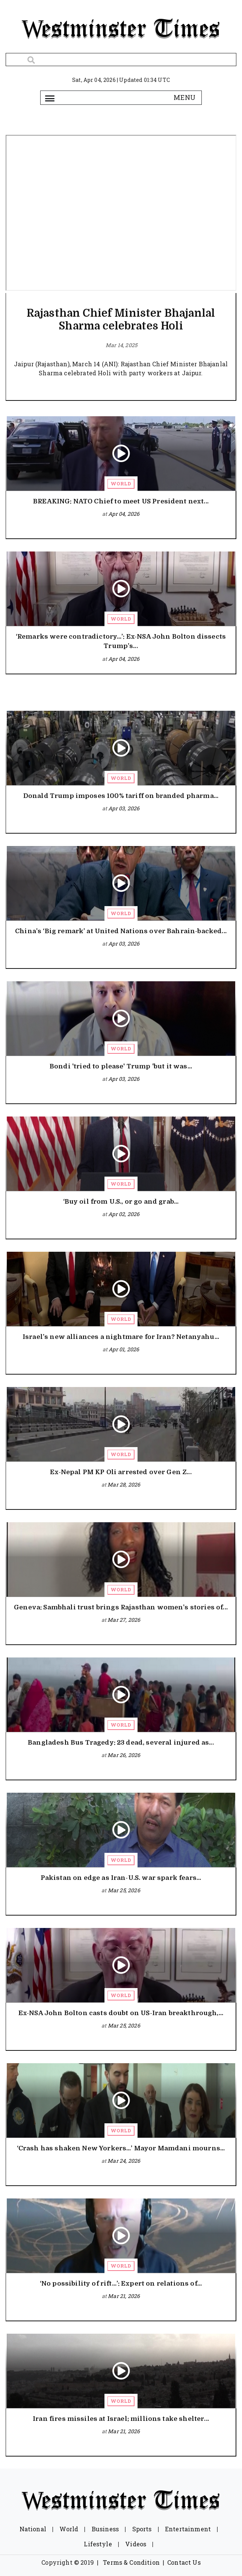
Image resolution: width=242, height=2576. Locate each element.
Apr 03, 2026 (123, 808)
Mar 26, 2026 (123, 1755)
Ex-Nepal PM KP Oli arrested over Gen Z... (121, 1472)
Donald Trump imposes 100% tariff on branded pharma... (120, 795)
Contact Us (184, 2562)
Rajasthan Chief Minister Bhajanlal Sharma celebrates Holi (121, 319)
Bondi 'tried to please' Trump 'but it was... (121, 1066)
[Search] (121, 59)
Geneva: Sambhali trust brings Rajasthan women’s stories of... (121, 1607)
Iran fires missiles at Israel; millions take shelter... (121, 2418)
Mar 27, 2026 (123, 1619)
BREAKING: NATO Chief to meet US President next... (121, 501)
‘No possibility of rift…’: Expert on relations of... (121, 2283)
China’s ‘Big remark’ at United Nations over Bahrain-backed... (121, 931)
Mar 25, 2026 (124, 1890)
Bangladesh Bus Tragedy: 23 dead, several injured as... (121, 1742)
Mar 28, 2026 (123, 1484)
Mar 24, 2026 (123, 2160)
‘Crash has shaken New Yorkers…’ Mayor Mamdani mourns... (121, 2148)
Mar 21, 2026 (124, 2296)
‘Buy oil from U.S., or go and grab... (121, 1201)
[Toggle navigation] (50, 97)
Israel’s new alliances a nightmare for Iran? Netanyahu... (121, 1336)
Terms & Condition (131, 2562)
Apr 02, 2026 (123, 1214)
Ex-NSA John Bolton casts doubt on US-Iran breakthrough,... (120, 2013)
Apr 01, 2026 (124, 1349)
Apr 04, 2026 (123, 513)
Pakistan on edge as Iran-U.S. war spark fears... (121, 1877)
